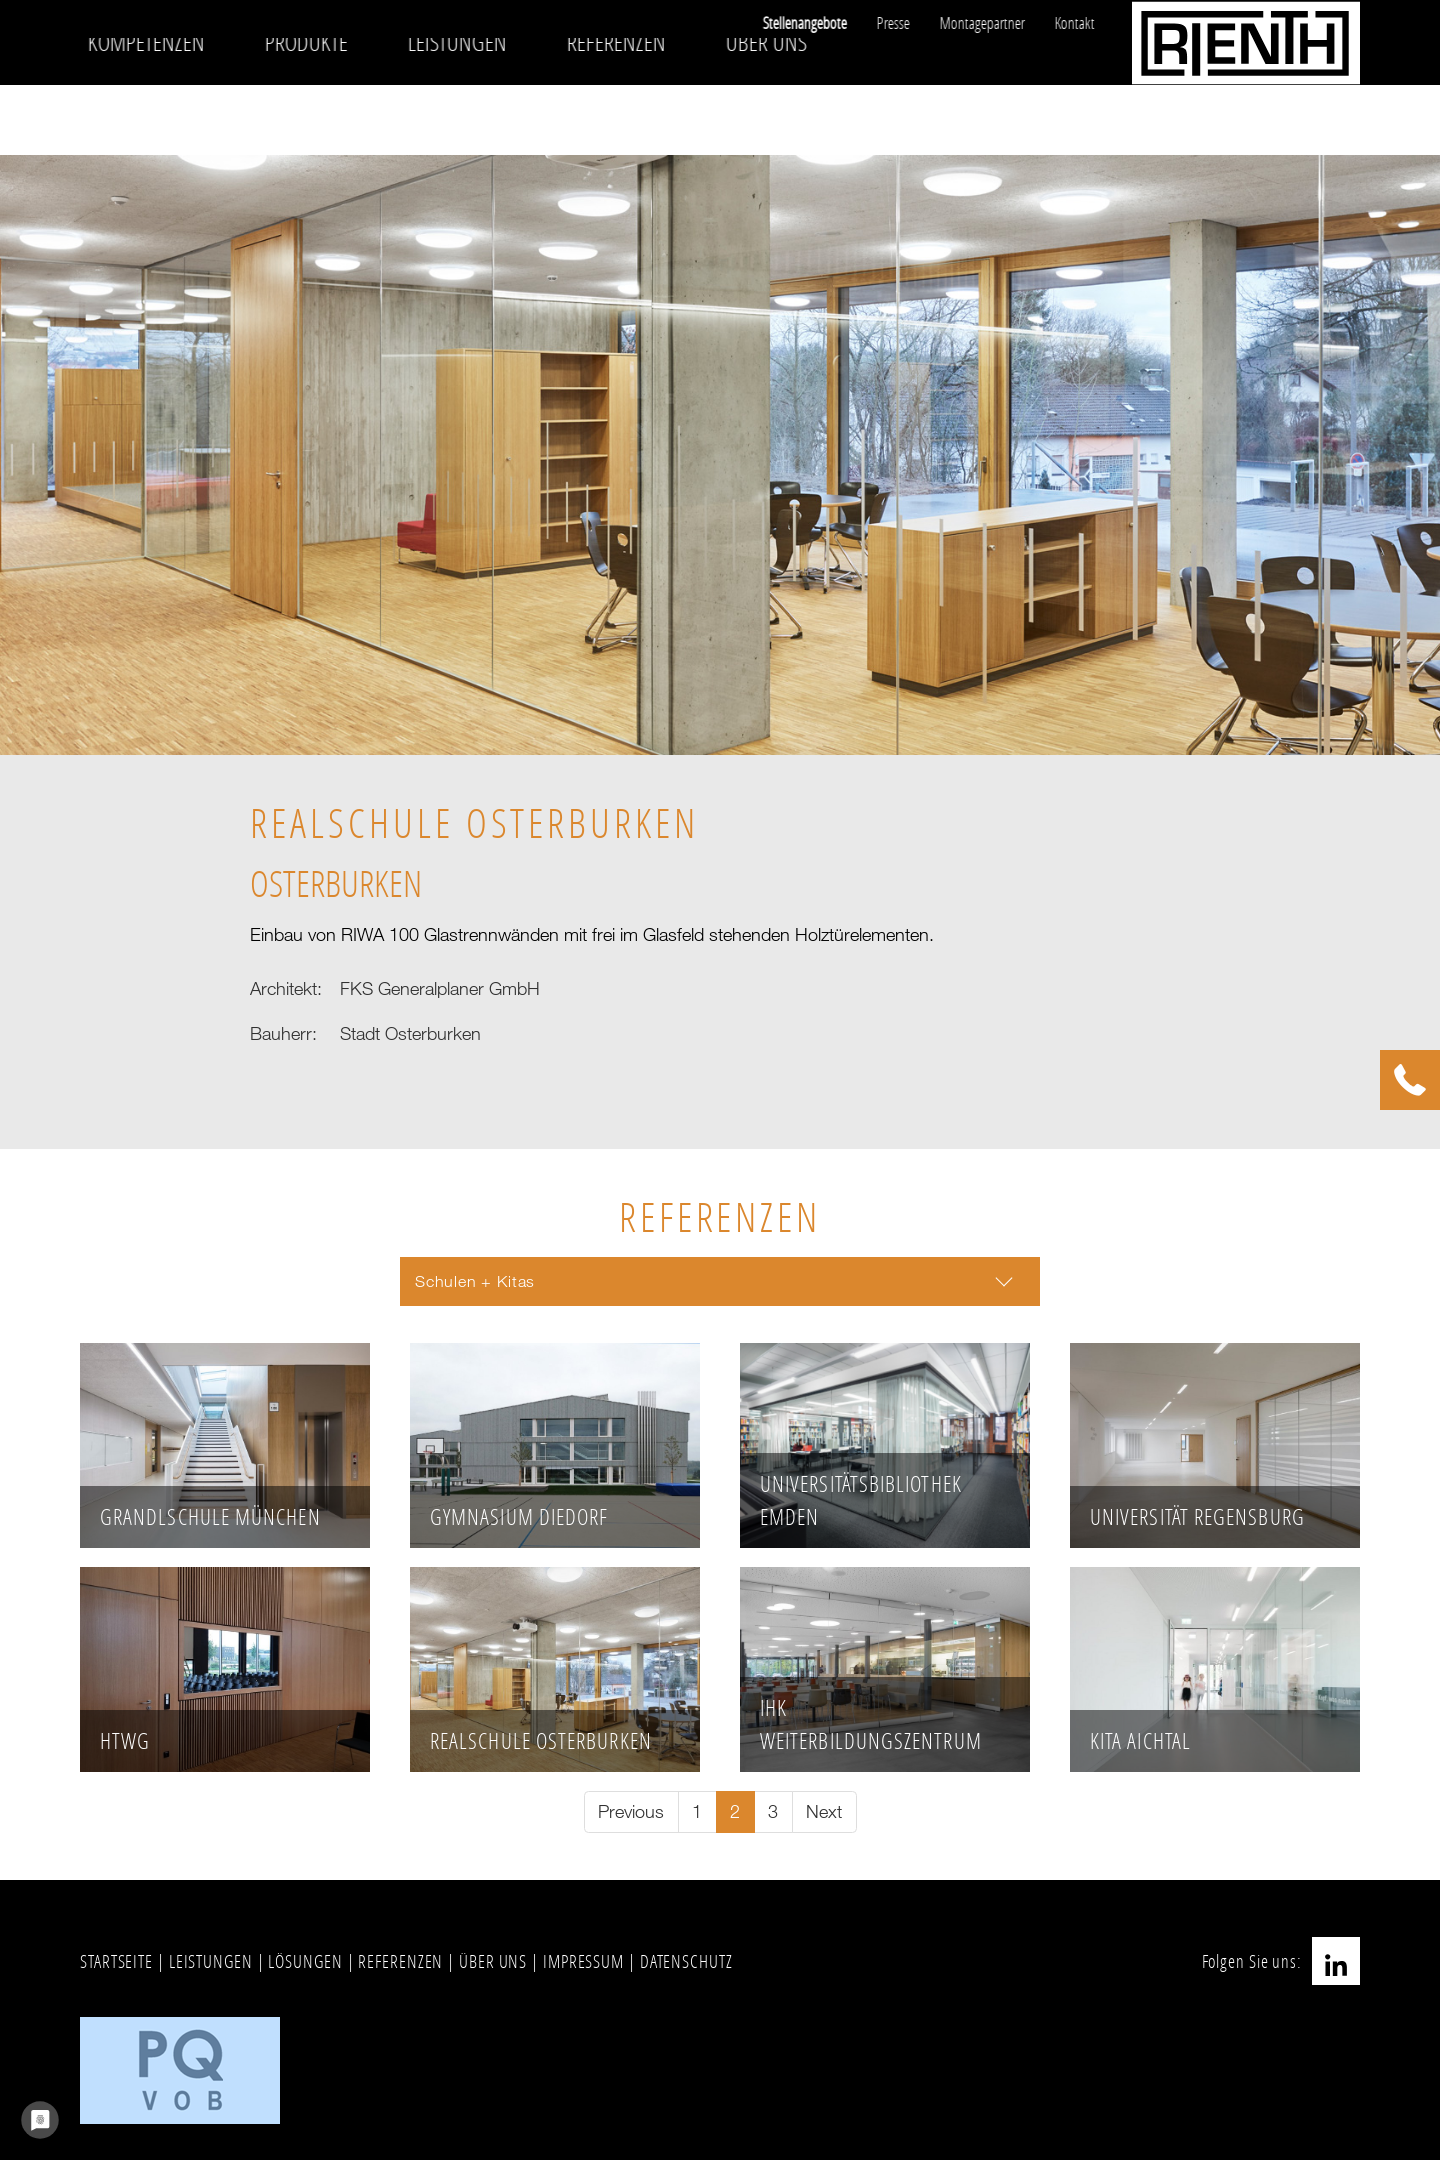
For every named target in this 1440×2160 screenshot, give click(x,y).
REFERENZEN (400, 1961)
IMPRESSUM (583, 1961)
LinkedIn (1336, 1961)
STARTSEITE (116, 1961)
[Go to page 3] (773, 1812)
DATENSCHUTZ (686, 1961)
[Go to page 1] (697, 1812)
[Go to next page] (824, 1812)
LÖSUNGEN (305, 1961)
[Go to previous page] (631, 1812)
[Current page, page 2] (735, 1812)
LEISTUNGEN (211, 1961)
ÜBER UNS (493, 1961)
